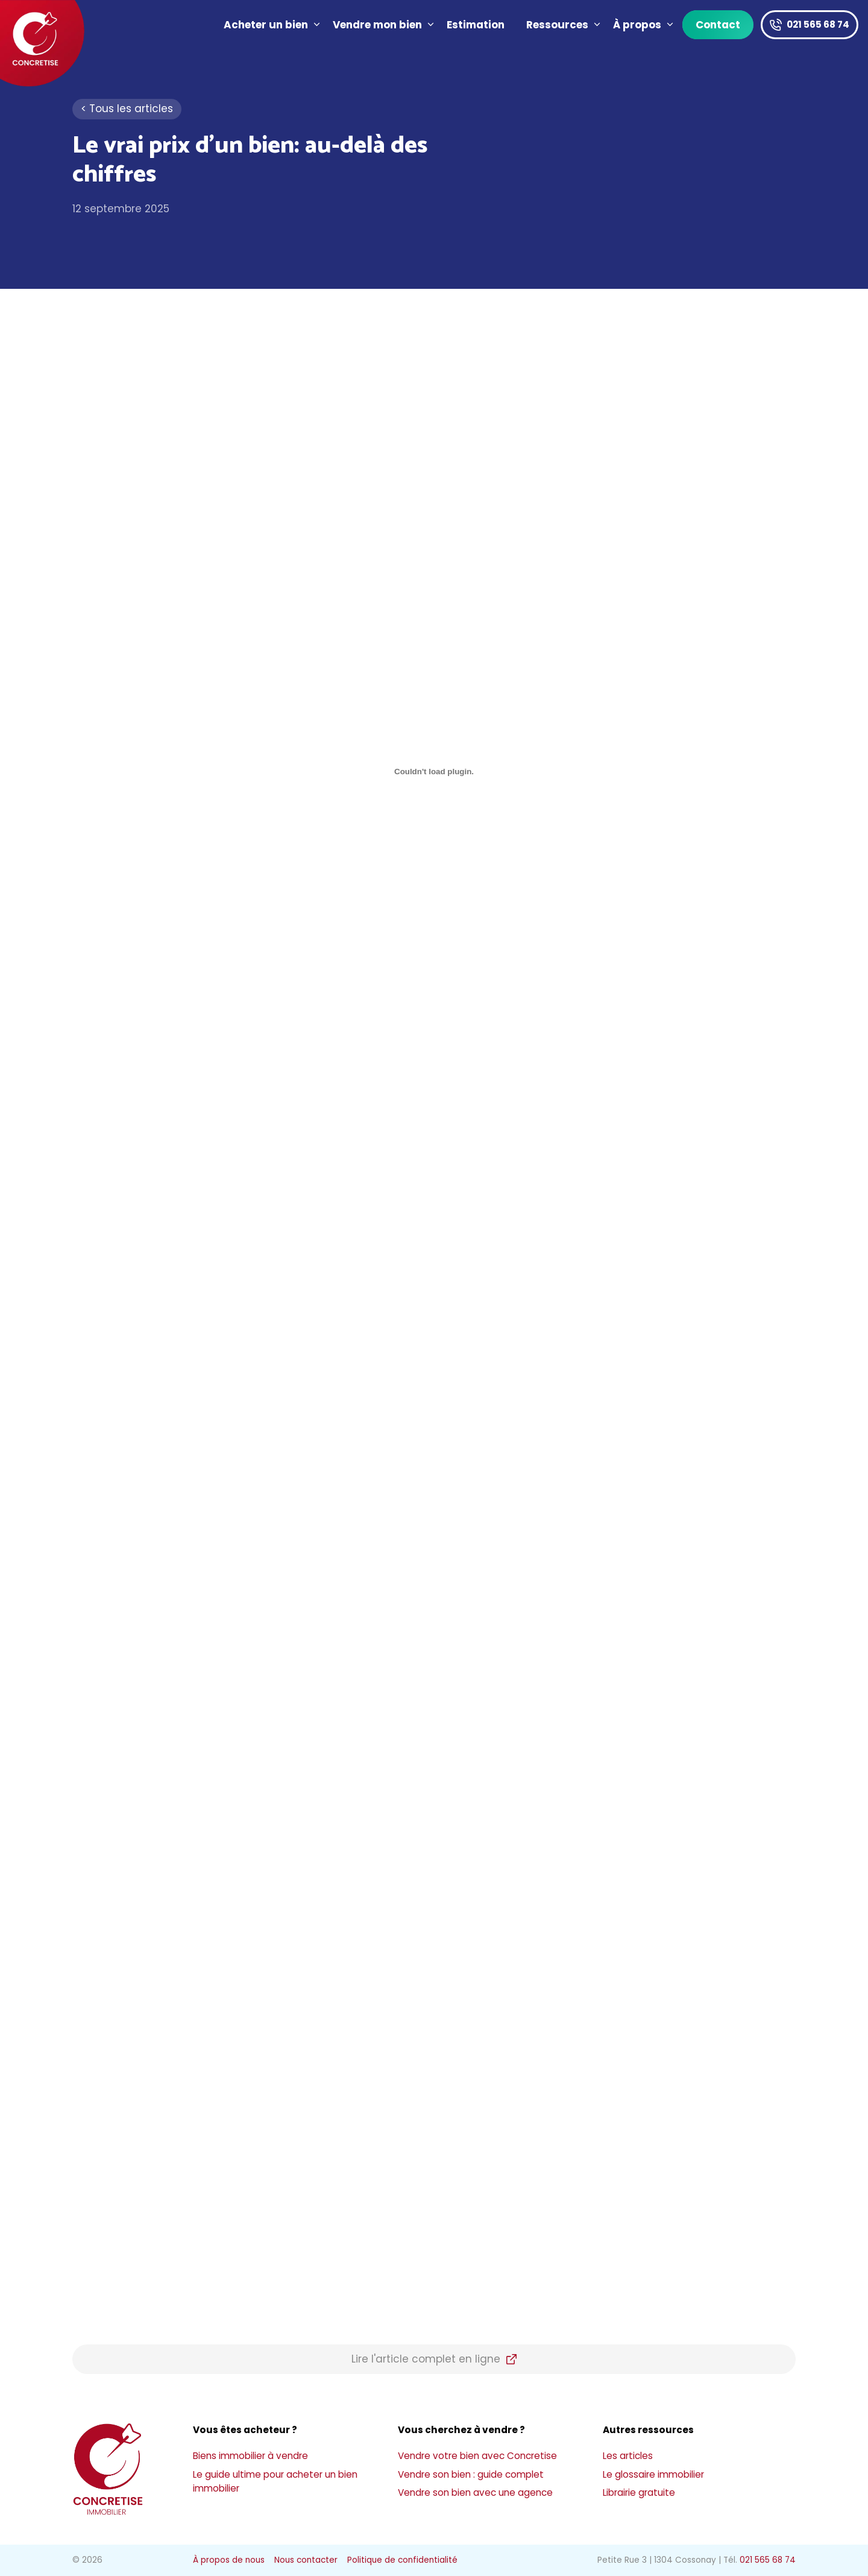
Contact (718, 24)
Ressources (564, 25)
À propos (644, 25)
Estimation (476, 24)
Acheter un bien (273, 25)
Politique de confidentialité (402, 2560)
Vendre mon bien (384, 25)
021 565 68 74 (818, 24)
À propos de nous (229, 2560)
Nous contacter (306, 2560)
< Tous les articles (127, 108)
